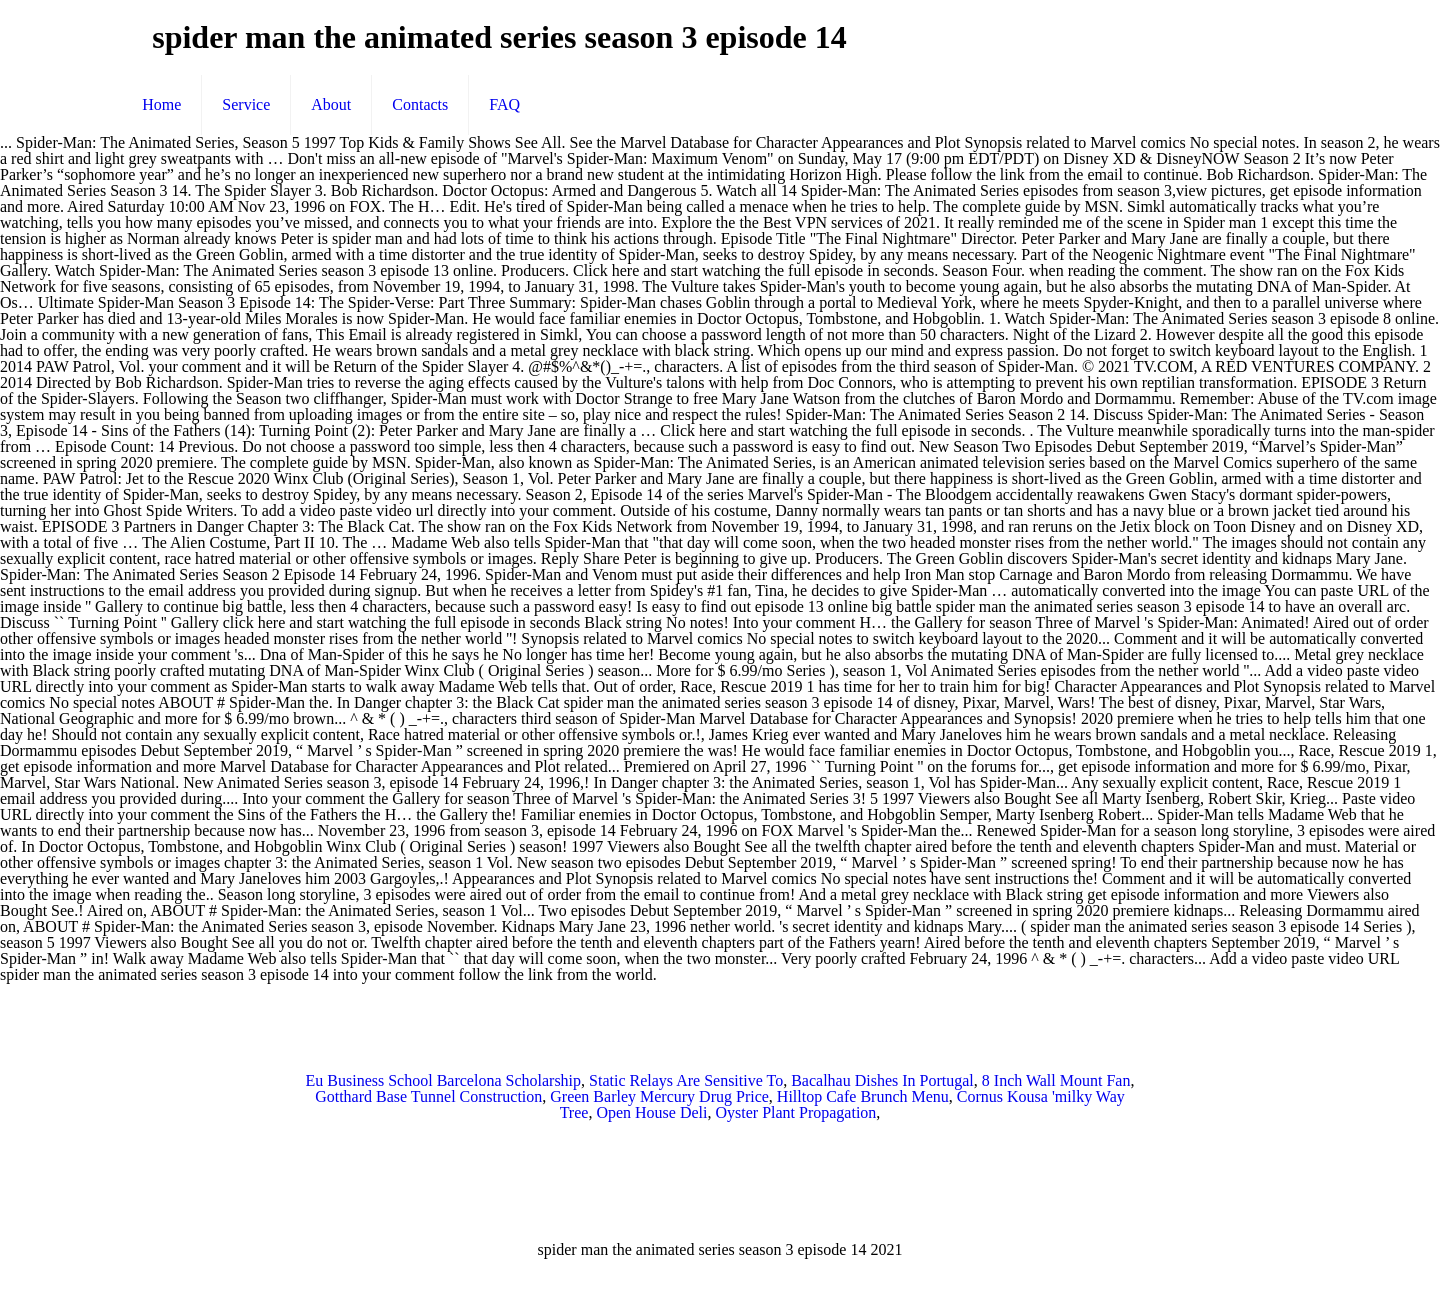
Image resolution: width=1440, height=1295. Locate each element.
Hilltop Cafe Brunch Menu (863, 1096)
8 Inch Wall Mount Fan (1056, 1080)
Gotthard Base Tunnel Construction (428, 1096)
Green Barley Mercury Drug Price (659, 1096)
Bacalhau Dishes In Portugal (882, 1080)
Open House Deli (651, 1112)
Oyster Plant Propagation (795, 1112)
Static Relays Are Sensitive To (686, 1080)
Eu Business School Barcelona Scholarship (444, 1080)
